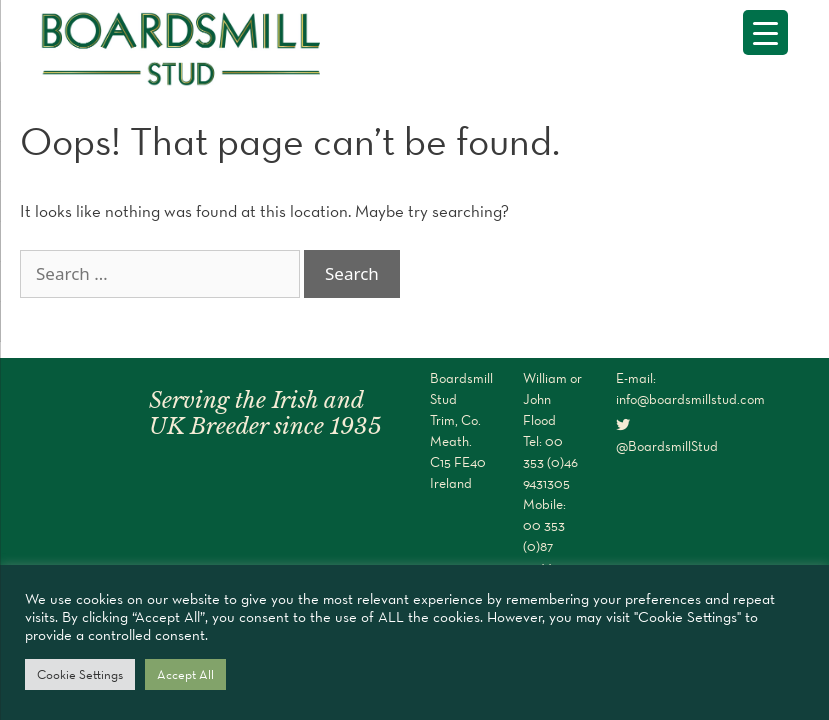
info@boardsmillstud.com (690, 399)
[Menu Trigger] (765, 32)
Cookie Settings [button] (80, 674)
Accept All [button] (185, 674)
